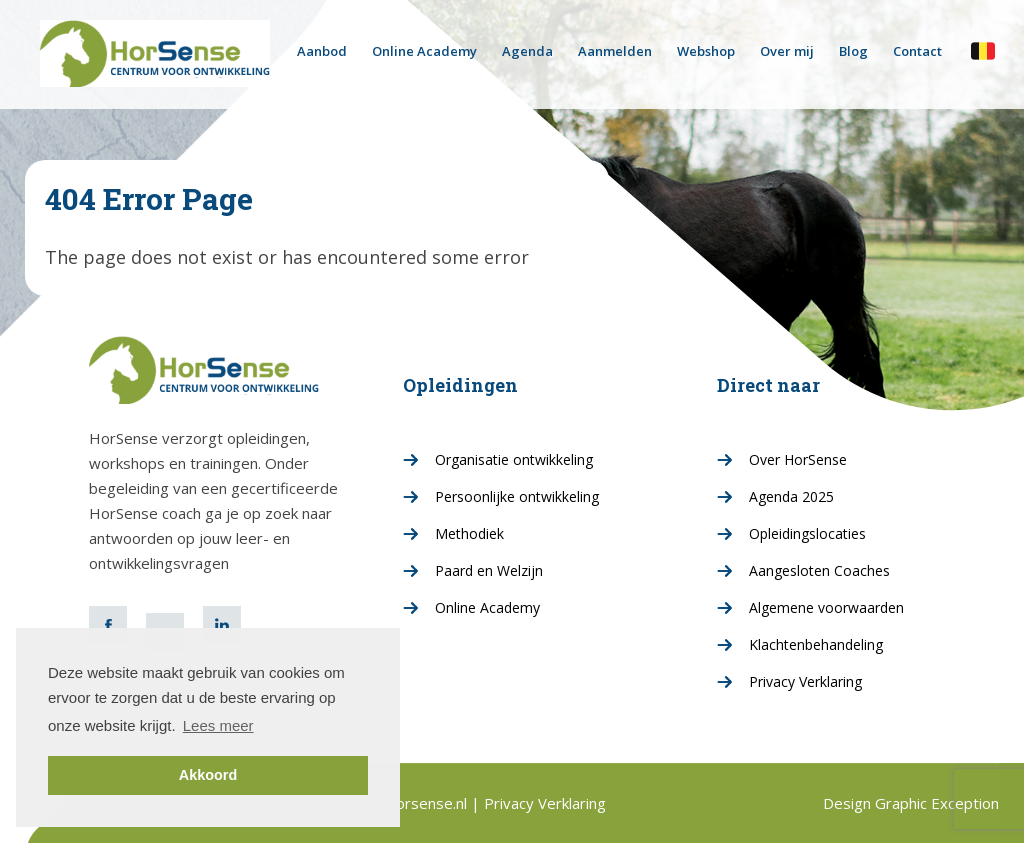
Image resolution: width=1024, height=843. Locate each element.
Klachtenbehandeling (816, 644)
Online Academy (424, 51)
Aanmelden (615, 51)
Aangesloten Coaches (819, 570)
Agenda (527, 51)
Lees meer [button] (218, 725)
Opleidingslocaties (807, 533)
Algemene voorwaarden (826, 607)
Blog (853, 51)
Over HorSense (798, 459)
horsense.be (983, 50)
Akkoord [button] (208, 775)
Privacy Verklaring (805, 681)
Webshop (706, 51)
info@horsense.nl (410, 803)
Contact (917, 51)
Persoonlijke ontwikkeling (517, 496)
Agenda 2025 (791, 496)
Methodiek (469, 533)
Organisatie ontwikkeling (514, 459)
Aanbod (322, 51)
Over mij (787, 51)
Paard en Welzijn (489, 570)
